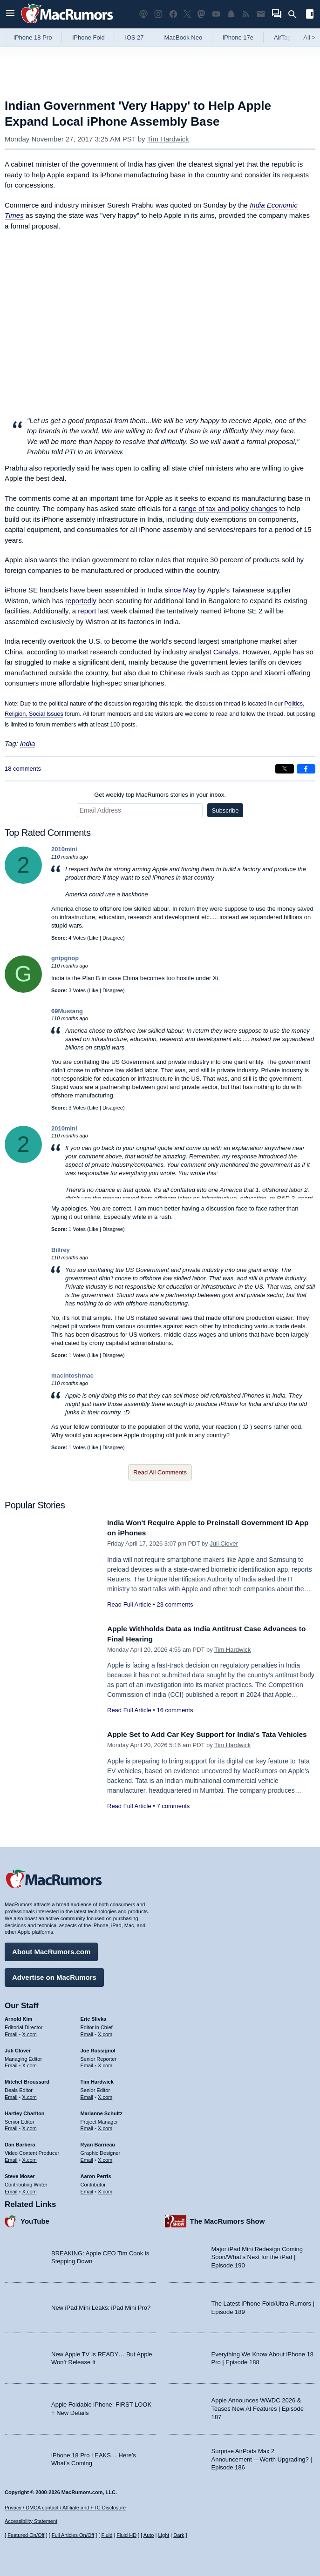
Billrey (60, 1249)
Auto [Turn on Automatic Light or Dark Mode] (148, 2535)
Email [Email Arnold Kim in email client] (11, 2032)
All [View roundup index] (309, 37)
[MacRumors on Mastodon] (201, 14)
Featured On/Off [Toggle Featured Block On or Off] (25, 2535)
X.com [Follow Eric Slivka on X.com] (105, 2032)
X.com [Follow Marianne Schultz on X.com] (105, 2126)
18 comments (23, 768)
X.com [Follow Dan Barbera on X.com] (29, 2157)
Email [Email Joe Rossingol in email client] (87, 2063)
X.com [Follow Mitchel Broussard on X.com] (29, 2095)
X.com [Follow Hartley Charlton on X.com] (29, 2126)
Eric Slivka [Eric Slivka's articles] (94, 2016)
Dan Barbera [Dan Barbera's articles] (20, 2142)
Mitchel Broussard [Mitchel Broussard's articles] (27, 2079)
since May (181, 590)
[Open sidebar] (309, 15)
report (87, 611)
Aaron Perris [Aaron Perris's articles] (96, 2174)
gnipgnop (65, 958)
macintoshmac (72, 1375)
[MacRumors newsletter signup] (261, 14)
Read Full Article (129, 1604)
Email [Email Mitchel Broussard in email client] (11, 2095)
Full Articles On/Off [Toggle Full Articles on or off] (73, 2535)
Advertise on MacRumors (54, 1975)
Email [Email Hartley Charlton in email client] (11, 2126)
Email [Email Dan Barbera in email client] (11, 2157)
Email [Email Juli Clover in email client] (11, 2063)
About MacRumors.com (51, 1949)
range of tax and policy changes (228, 508)
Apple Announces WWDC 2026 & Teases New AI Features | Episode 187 (257, 2406)
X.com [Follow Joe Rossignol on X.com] (105, 2063)
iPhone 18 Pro (33, 37)
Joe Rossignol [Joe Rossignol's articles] (98, 2048)
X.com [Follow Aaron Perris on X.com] (105, 2189)
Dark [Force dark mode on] (178, 2535)
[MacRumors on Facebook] (173, 14)
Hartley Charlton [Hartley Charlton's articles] (25, 2111)
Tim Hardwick (168, 139)
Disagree (112, 938)
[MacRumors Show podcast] (143, 14)
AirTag (282, 37)
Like (93, 938)
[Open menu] (10, 14)
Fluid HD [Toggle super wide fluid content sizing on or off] (126, 2535)
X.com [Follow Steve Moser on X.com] (29, 2189)
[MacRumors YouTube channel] (216, 14)
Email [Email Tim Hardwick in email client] (87, 2095)
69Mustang (67, 1011)
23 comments (175, 1604)
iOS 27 (134, 37)
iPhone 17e (238, 37)
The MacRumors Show (227, 2219)
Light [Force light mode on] (163, 2535)
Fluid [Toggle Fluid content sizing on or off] (106, 2535)
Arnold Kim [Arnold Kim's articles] (18, 2016)
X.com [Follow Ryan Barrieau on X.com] (105, 2157)
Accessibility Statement (31, 2521)
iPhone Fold (88, 37)
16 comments (175, 1710)
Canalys (225, 652)
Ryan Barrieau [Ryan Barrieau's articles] (98, 2142)
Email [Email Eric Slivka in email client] (87, 2032)
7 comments (173, 1816)
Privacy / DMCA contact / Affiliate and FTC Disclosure (65, 2507)
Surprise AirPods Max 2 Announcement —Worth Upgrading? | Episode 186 (261, 2456)
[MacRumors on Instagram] (158, 14)
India (27, 743)
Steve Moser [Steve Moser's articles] (20, 2174)
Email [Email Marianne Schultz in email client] (87, 2126)
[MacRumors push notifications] (231, 14)
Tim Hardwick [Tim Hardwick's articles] (97, 2079)
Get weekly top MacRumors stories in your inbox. (160, 794)
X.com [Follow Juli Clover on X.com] (29, 2063)
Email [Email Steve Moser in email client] (11, 2189)
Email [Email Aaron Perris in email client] (87, 2189)
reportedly (80, 601)
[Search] (295, 14)
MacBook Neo (183, 37)
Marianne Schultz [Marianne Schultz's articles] (102, 2111)
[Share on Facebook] (306, 768)
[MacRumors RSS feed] (246, 14)
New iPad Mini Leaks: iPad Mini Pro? (100, 2305)
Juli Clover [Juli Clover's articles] (18, 2048)
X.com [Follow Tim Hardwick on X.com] (105, 2095)
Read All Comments (160, 1472)
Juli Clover (224, 1543)
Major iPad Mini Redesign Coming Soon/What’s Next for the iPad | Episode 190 (257, 2255)
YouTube (34, 2219)
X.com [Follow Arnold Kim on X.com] (29, 2032)
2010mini (64, 849)
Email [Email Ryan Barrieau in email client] (87, 2157)
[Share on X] (284, 768)
